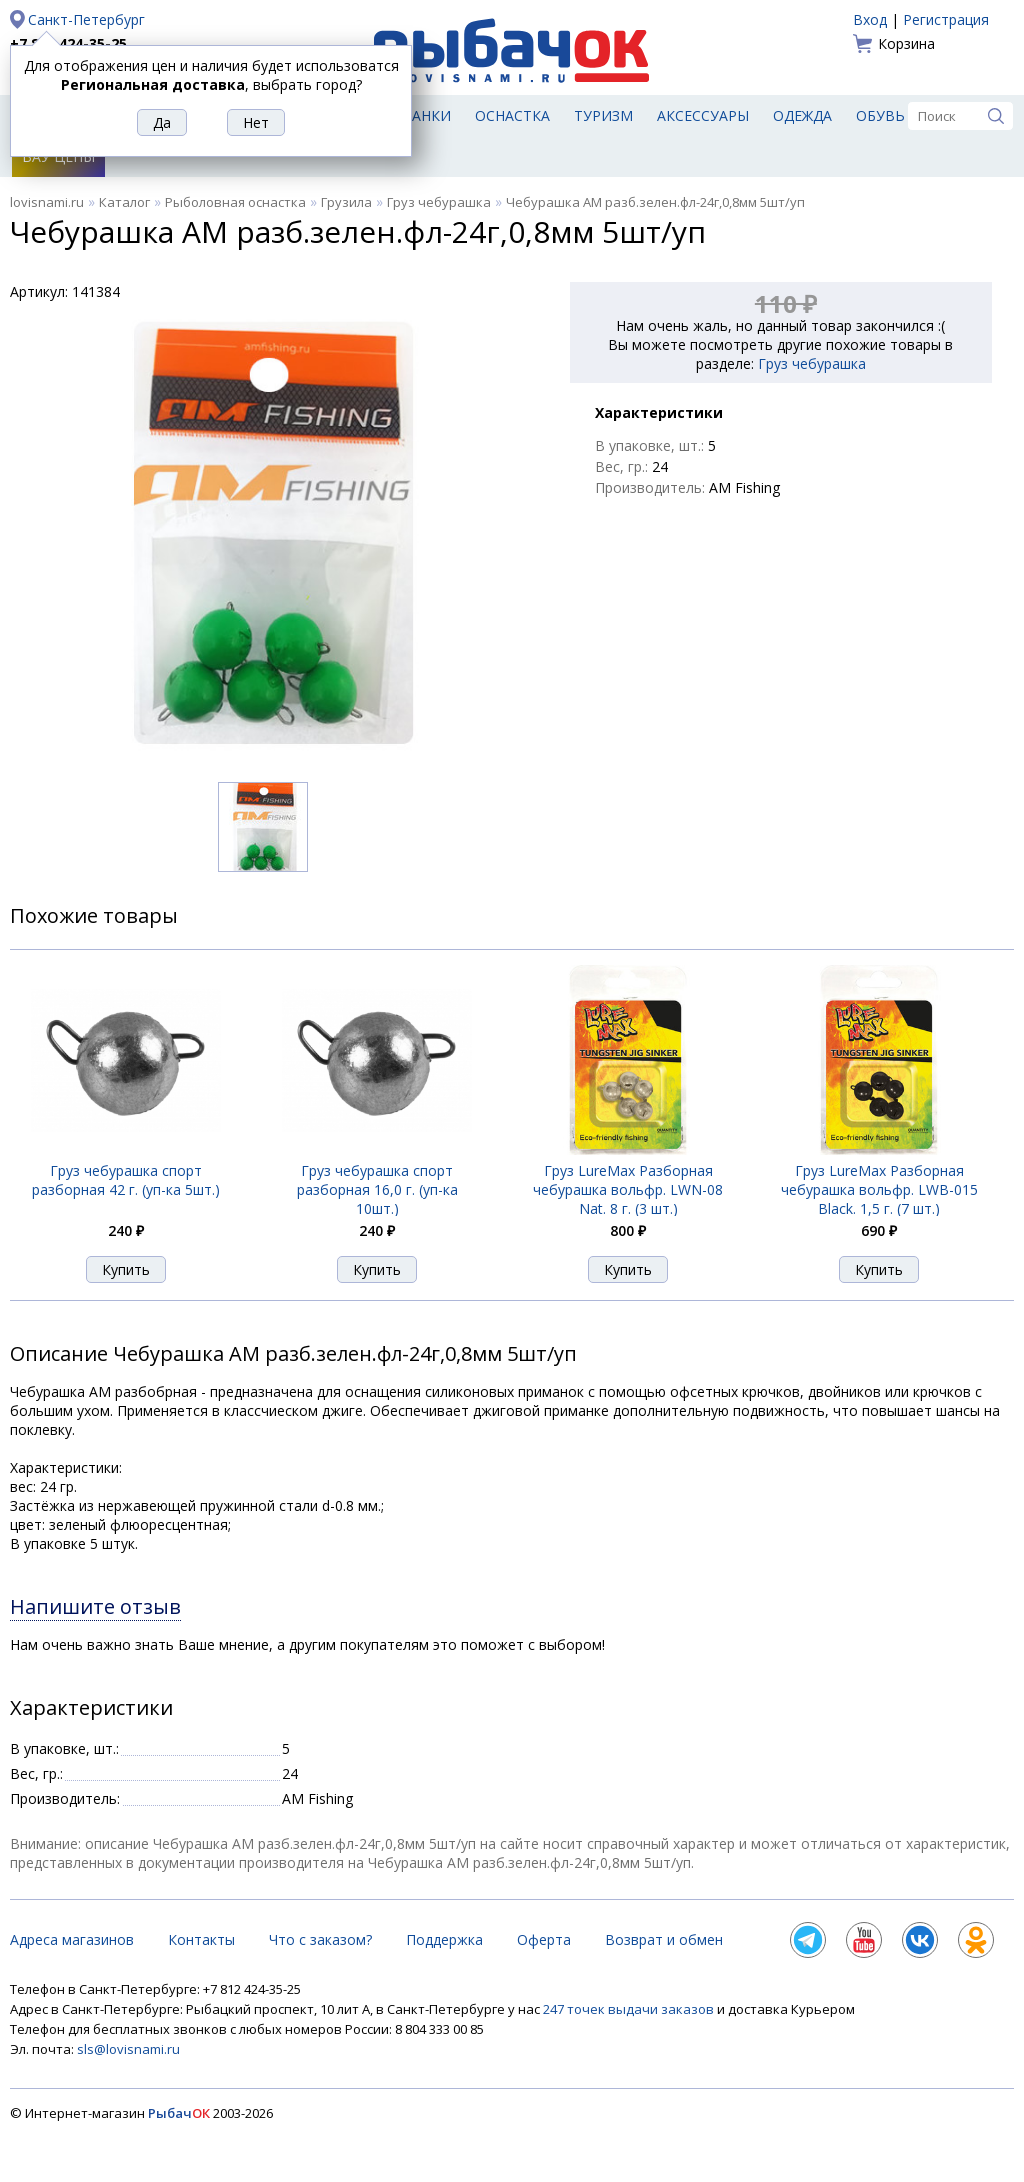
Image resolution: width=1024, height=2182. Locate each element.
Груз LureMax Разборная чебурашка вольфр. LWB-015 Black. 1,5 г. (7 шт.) (879, 1189)
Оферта (544, 1939)
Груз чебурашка (439, 202)
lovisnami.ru (47, 202)
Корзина (906, 43)
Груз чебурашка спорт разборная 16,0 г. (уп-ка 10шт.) (377, 1189)
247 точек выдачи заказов (630, 2009)
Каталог (124, 202)
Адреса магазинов (72, 1939)
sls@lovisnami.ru (128, 2049)
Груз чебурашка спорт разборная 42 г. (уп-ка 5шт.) (126, 1180)
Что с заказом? (320, 1939)
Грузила (346, 202)
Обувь (880, 115)
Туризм (603, 115)
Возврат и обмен (664, 1939)
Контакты (201, 1939)
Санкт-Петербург (86, 19)
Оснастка (512, 115)
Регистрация (946, 19)
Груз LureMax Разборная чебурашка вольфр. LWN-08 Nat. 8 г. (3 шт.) (628, 1189)
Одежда (802, 115)
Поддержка (444, 1939)
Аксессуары (703, 115)
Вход (870, 19)
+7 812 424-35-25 (68, 43)
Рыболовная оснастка (235, 202)
